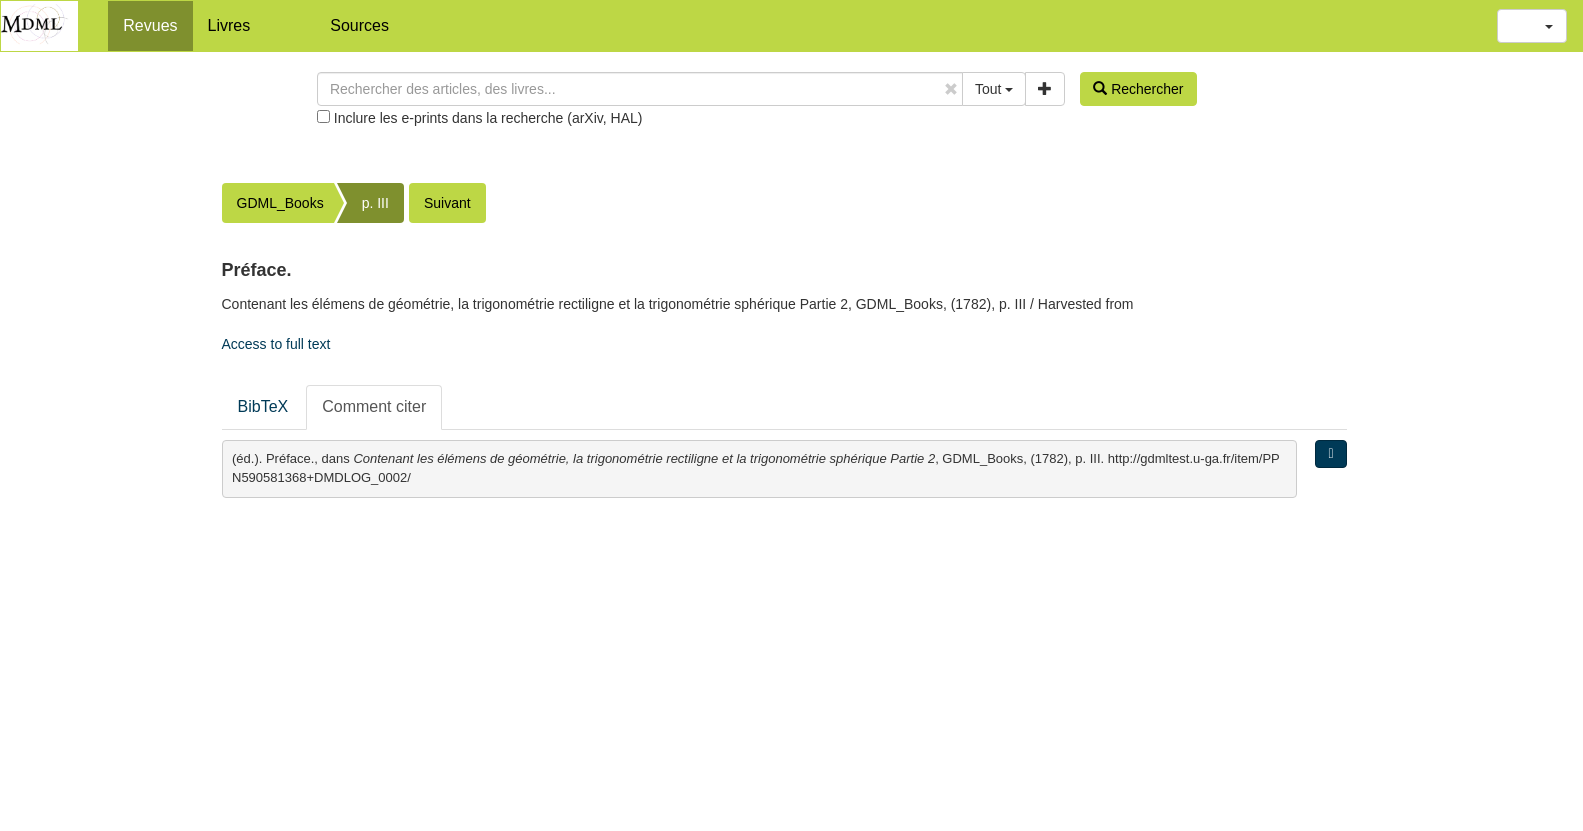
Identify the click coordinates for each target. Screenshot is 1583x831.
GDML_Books (280, 203)
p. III (375, 203)
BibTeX (263, 406)
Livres (229, 25)
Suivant (447, 203)
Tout (994, 89)
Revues (150, 25)
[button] (1532, 26)
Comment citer (374, 406)
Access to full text (276, 344)
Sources (359, 25)
